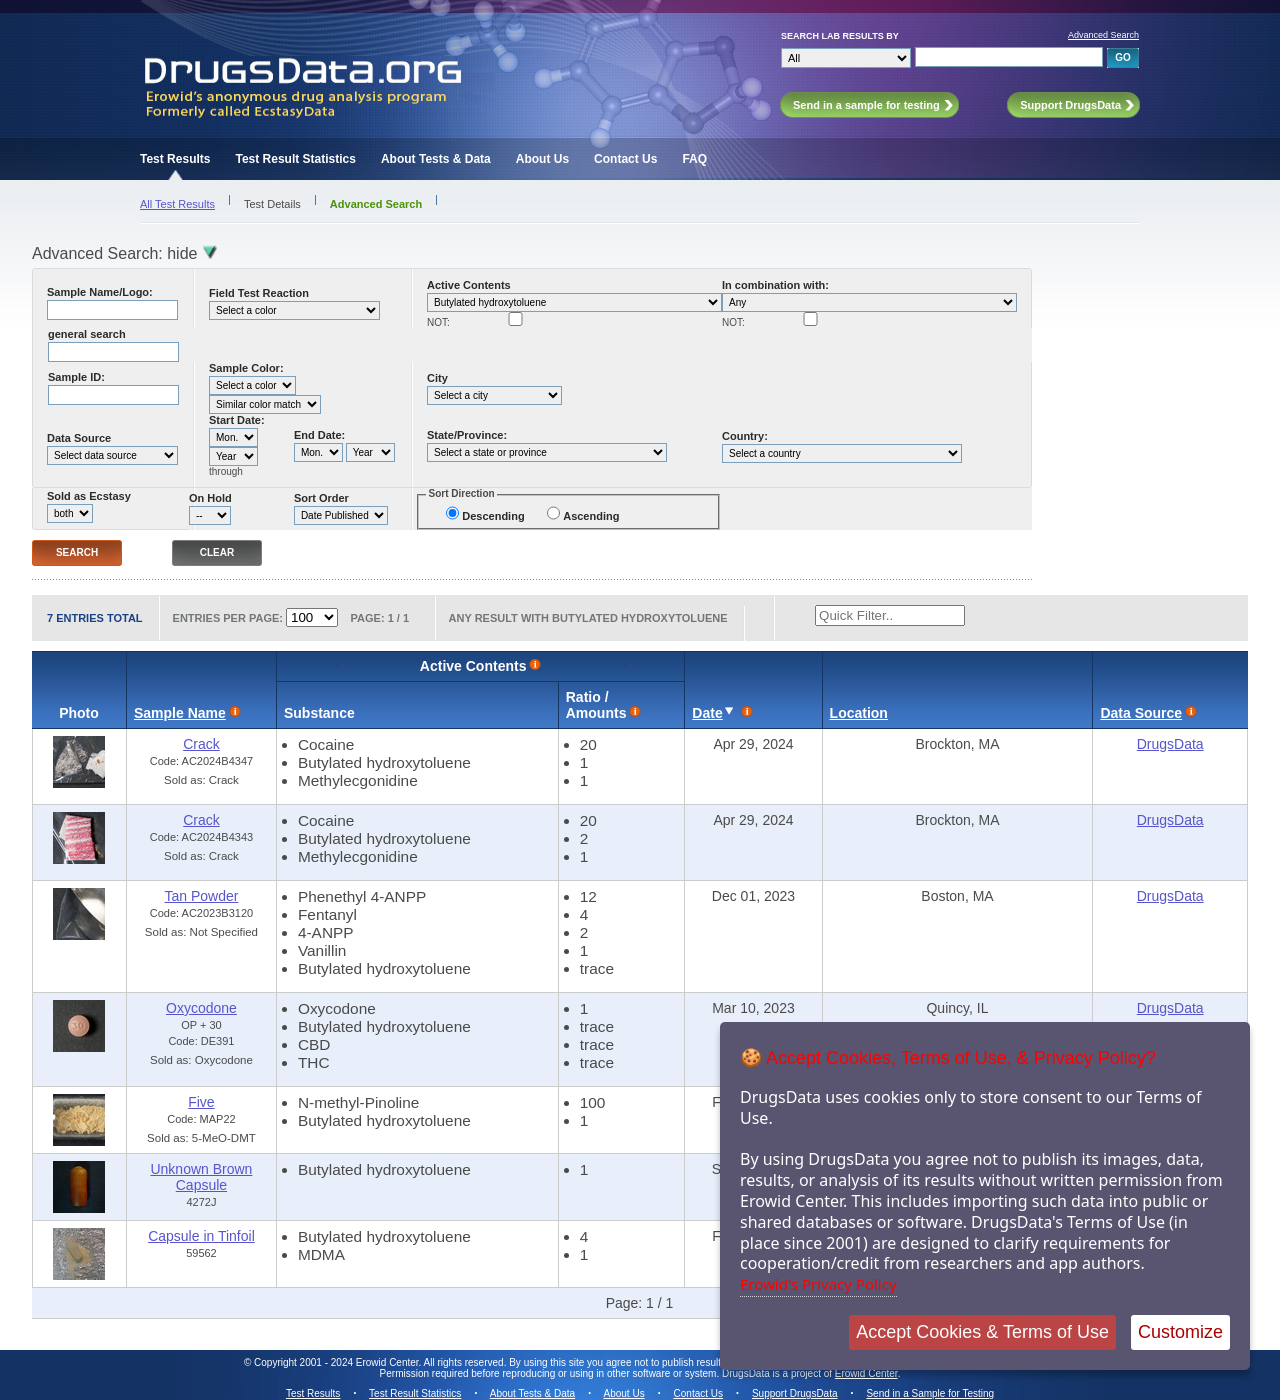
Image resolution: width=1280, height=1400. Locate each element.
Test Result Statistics (295, 159)
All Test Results (177, 204)
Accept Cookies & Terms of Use (982, 1332)
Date (707, 713)
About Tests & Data (436, 159)
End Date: (319, 435)
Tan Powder (201, 896)
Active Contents (469, 285)
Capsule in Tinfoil (201, 1236)
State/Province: (467, 435)
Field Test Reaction (259, 293)
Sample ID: (76, 377)
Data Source (79, 438)
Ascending (591, 516)
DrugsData (1170, 744)
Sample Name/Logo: (100, 292)
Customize (1180, 1332)
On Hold (210, 498)
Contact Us (625, 159)
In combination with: (775, 285)
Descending (493, 516)
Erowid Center (866, 1373)
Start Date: (237, 420)
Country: (745, 436)
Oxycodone (201, 1008)
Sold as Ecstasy (89, 496)
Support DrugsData (795, 1393)
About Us (542, 159)
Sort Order (321, 498)
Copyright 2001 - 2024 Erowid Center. (337, 1362)
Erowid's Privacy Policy (818, 1284)
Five (201, 1102)
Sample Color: (246, 368)
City (437, 378)
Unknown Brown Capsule (201, 1177)
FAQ (694, 159)
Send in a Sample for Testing (930, 1393)
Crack (201, 744)
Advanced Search (1103, 35)
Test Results (175, 159)
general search (87, 334)
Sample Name (180, 713)
